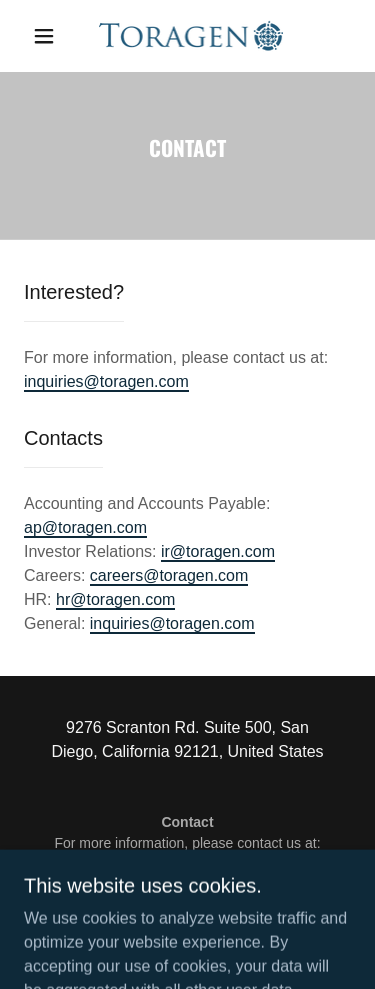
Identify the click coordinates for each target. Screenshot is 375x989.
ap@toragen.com (85, 527)
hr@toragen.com (115, 599)
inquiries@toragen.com (106, 381)
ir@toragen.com (218, 551)
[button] (44, 36)
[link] (191, 36)
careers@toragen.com (169, 575)
